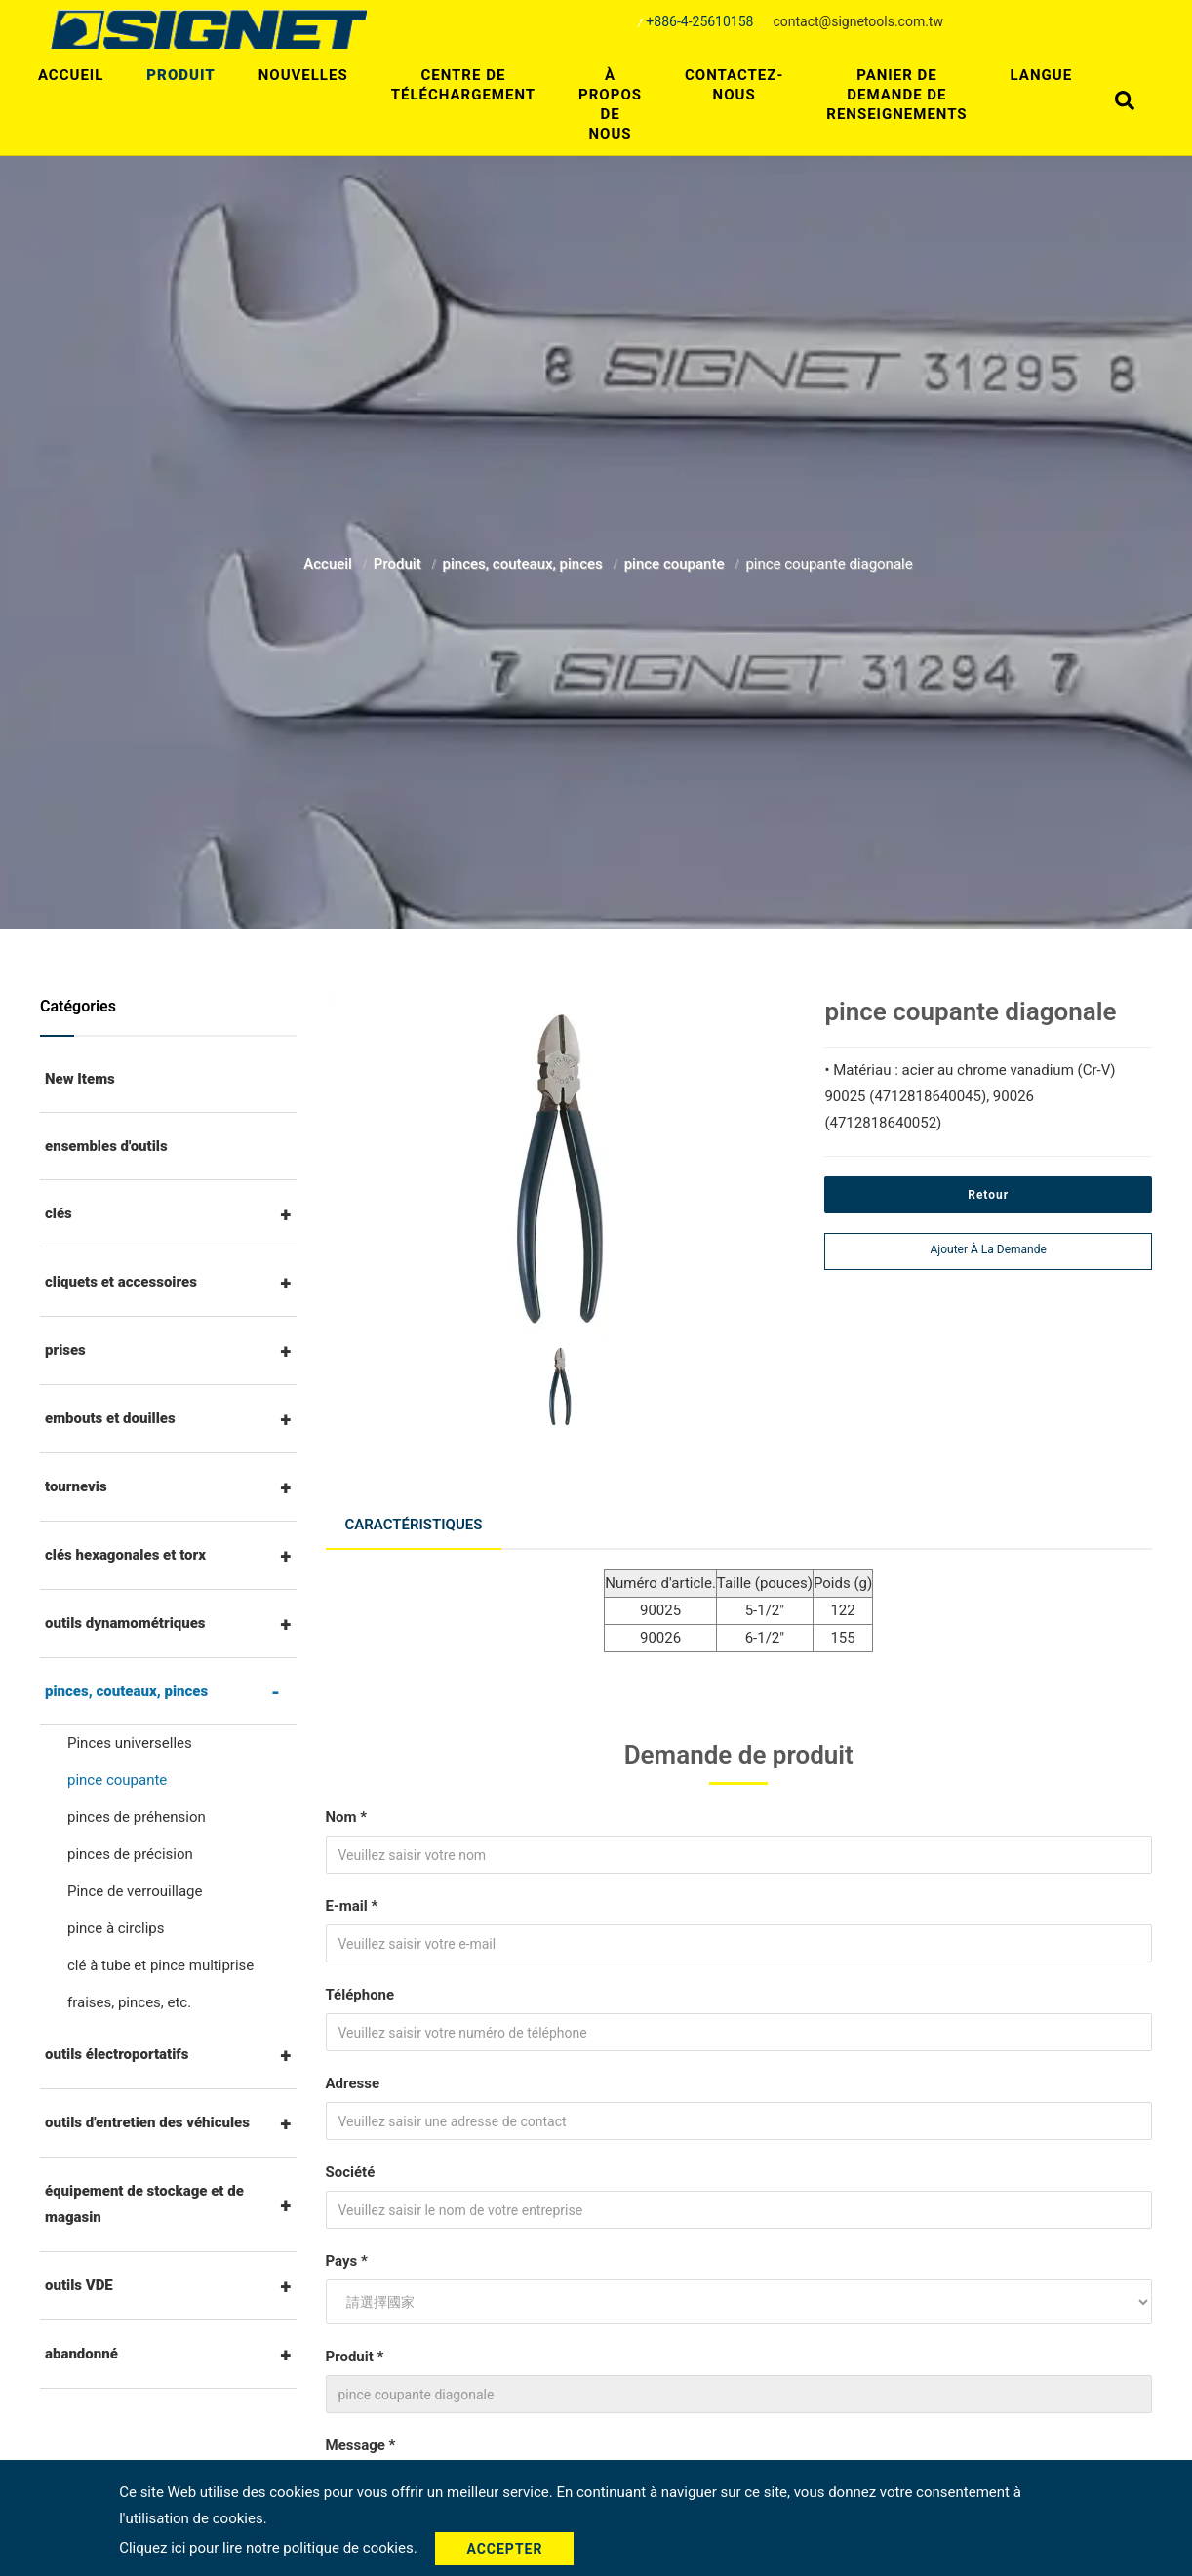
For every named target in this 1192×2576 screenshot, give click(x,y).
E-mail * (352, 1906)
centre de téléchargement (463, 84)
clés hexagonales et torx (125, 1555)
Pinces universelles (129, 1743)
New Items (80, 1079)
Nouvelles (303, 75)
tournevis (76, 1486)
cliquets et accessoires (121, 1281)
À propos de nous (610, 104)
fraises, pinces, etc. (129, 2002)
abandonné (81, 2353)
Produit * (355, 2356)
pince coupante (676, 564)
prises (65, 1350)
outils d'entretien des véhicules (147, 2122)
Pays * (347, 2261)
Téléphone (360, 1994)
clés (58, 1213)
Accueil (70, 75)
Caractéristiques (414, 1524)
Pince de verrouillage (135, 1891)
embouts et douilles (110, 1418)
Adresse (353, 2083)
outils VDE (79, 2285)
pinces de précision (130, 1854)
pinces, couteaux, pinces (525, 564)
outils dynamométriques (125, 1623)
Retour (988, 1195)
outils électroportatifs (116, 2054)
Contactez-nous (734, 84)
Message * (361, 2445)
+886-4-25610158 (699, 21)
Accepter (504, 2548)
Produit (180, 75)
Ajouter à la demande (989, 1249)
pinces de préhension (136, 1817)
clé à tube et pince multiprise (160, 1965)
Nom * (347, 1817)
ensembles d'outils (106, 1146)
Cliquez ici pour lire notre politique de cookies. (269, 2547)
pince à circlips (116, 1928)
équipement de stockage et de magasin (144, 2204)
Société (351, 2172)
